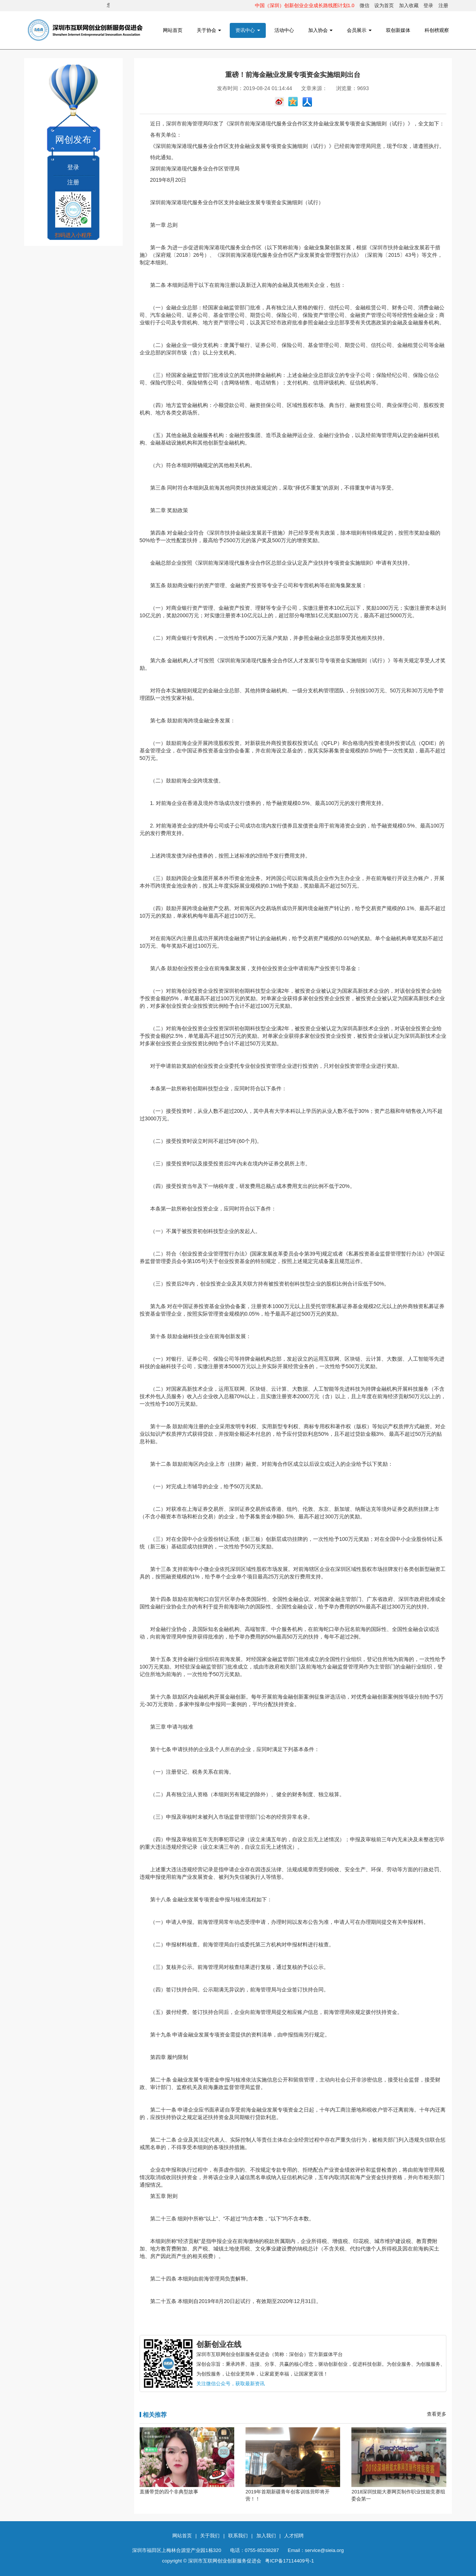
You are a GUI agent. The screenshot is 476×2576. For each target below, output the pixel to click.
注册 (443, 5)
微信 (364, 5)
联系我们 (238, 2535)
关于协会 (209, 30)
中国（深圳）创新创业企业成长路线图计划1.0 (304, 5)
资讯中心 (247, 30)
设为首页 (384, 5)
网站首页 (172, 30)
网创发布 (73, 139)
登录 (428, 5)
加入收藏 (409, 5)
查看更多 (436, 2414)
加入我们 (266, 2535)
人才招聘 (294, 2535)
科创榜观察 (437, 30)
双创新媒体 (398, 30)
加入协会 (320, 30)
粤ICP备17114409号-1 (289, 2561)
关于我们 (210, 2535)
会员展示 (359, 30)
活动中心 (284, 30)
